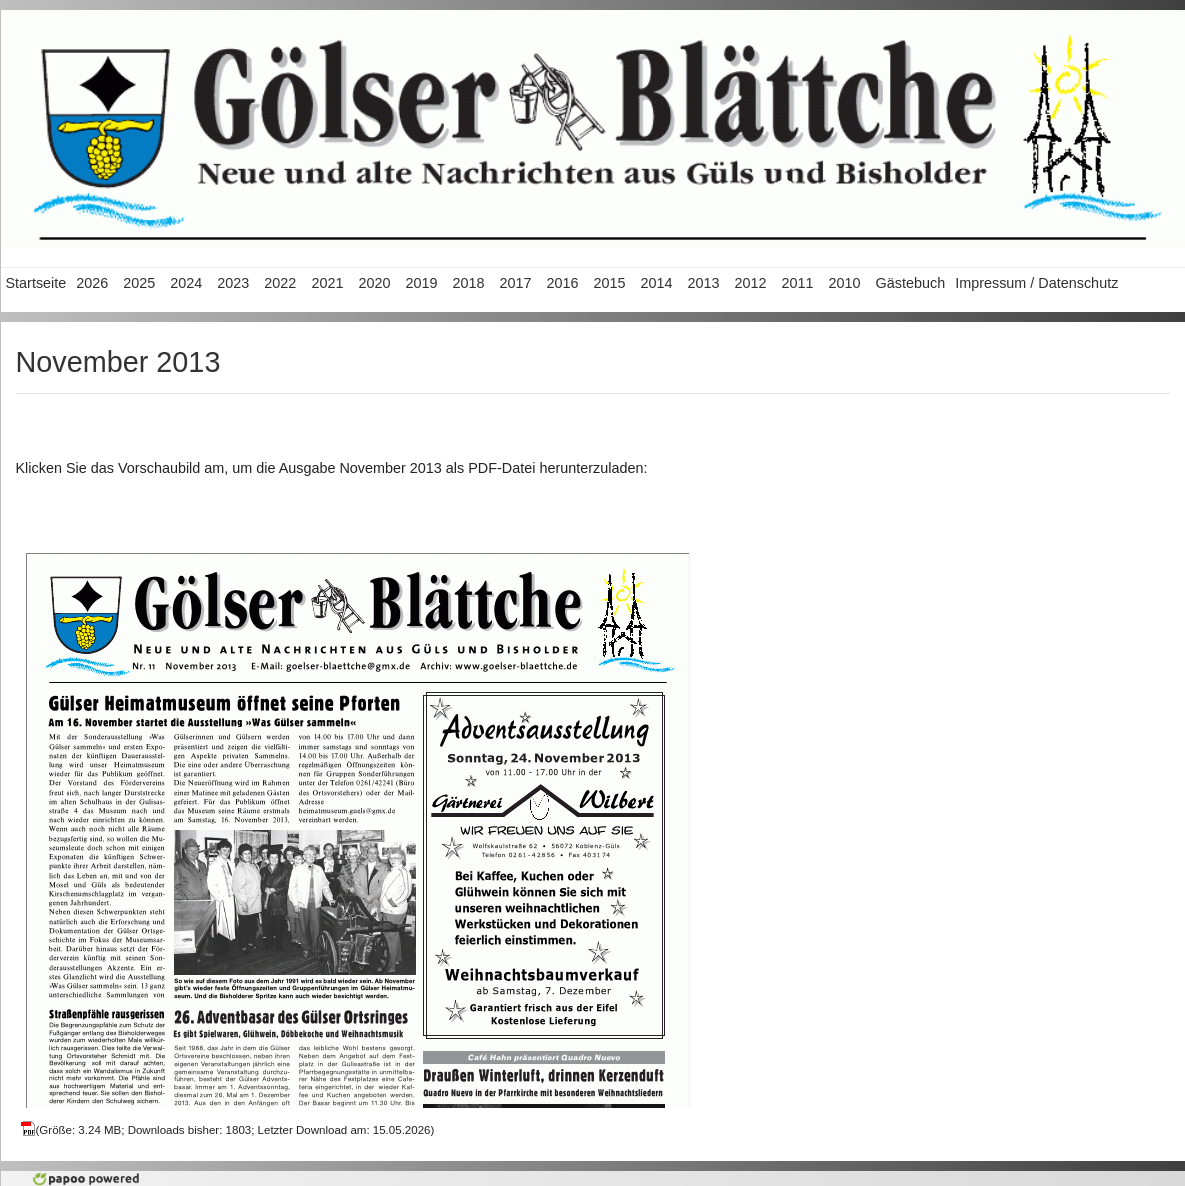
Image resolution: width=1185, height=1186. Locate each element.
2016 (562, 283)
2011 (798, 283)
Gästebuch (911, 283)
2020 (374, 283)
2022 (280, 283)
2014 (656, 283)
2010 (845, 283)
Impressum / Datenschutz (1036, 283)
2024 (186, 283)
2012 (751, 283)
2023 (233, 283)
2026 (92, 283)
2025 (139, 283)
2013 (704, 283)
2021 (327, 283)
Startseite (36, 283)
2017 (515, 283)
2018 (468, 283)
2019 (421, 283)
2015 (609, 283)
